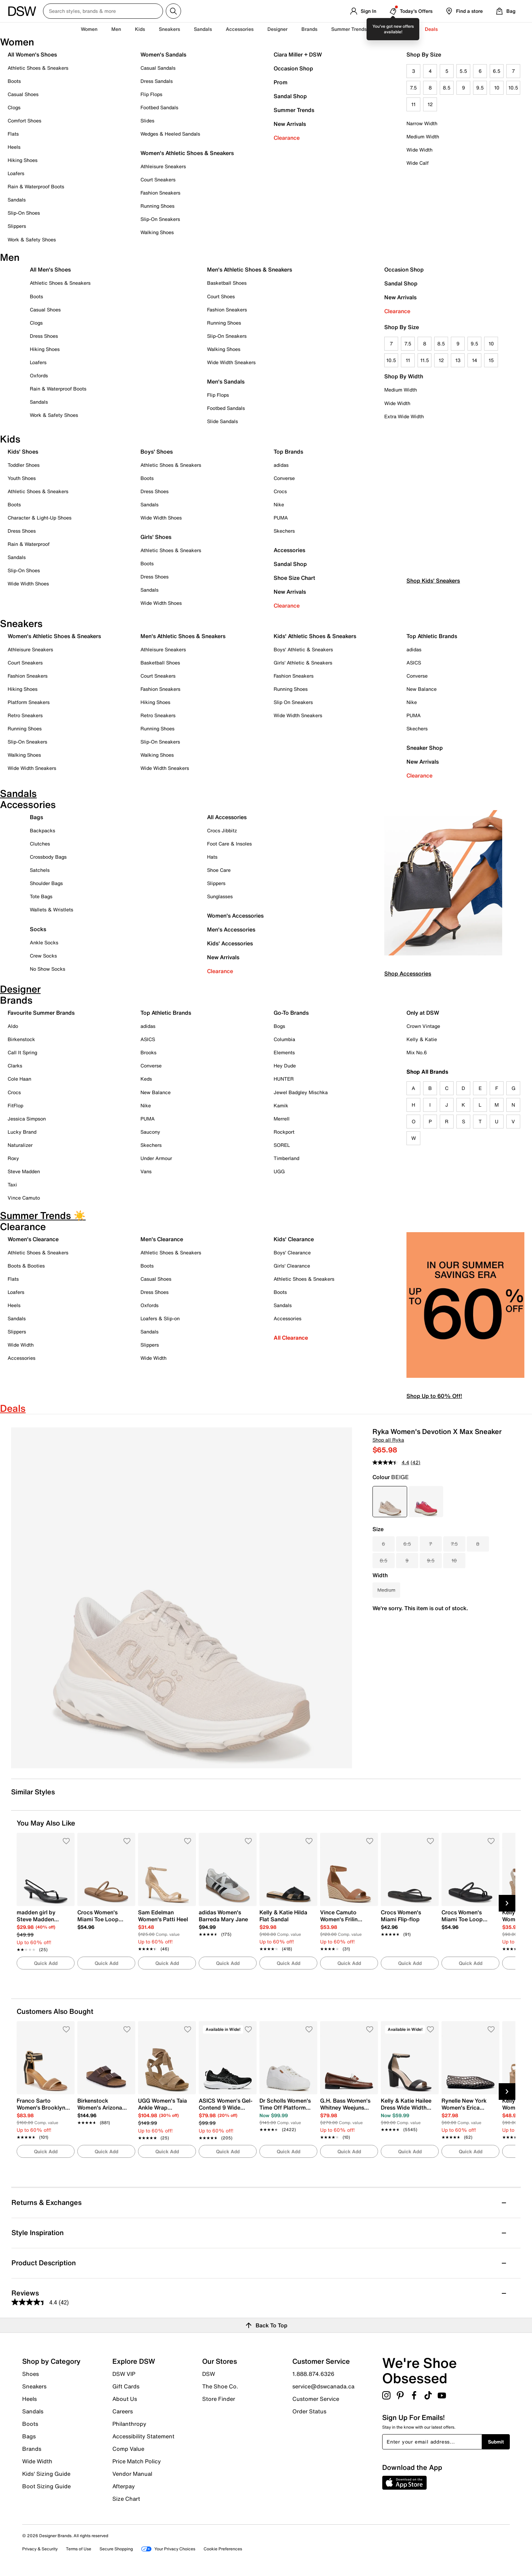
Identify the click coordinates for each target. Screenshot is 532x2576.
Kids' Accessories (230, 943)
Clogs (14, 107)
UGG (279, 1171)
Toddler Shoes (24, 465)
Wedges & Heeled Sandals (170, 133)
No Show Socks (47, 968)
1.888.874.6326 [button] (313, 2374)
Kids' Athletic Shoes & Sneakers (315, 636)
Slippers (17, 226)
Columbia (284, 1039)
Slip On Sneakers (293, 702)
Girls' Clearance (292, 1265)
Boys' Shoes (156, 451)
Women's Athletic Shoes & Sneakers (187, 153)
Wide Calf (417, 162)
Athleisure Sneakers (163, 166)
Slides (147, 120)
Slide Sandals (222, 421)
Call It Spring (22, 1052)
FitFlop (15, 1105)
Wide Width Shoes (28, 583)
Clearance (287, 138)
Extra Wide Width (404, 416)
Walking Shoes (157, 232)
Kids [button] (140, 29)
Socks (38, 929)
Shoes (30, 2374)
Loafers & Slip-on (160, 1318)
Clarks (15, 1065)
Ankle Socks (44, 942)
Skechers (284, 530)
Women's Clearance (33, 1239)
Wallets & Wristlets (51, 909)
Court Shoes (221, 296)
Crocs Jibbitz (222, 830)
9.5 (480, 87)
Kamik (281, 1105)
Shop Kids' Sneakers (433, 608)
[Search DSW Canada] (103, 11)
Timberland (286, 1158)
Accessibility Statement (143, 2436)
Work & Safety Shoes (32, 239)
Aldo (13, 1026)
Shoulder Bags (46, 883)
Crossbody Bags (48, 856)
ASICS (413, 662)
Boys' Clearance (292, 1252)
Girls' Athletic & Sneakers (303, 662)
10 (496, 87)
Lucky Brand (22, 1131)
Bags (36, 817)
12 (430, 104)
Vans (146, 1171)
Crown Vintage (423, 1026)
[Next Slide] (507, 1903)
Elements (284, 1052)
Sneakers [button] (169, 29)
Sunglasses (220, 896)
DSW (208, 2374)
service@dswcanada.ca (323, 2386)
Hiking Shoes (22, 160)
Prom (281, 82)
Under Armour (156, 1158)
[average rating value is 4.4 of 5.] (391, 1462)
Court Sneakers (157, 179)
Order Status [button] (309, 2411)
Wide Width (419, 149)
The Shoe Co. (220, 2386)
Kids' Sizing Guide (46, 2474)
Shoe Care (219, 870)
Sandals (203, 29)
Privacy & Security (40, 2549)
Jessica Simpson (27, 1118)
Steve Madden (24, 1171)
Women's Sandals (163, 54)
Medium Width (422, 136)
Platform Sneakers (29, 702)
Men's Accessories (231, 929)
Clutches (40, 843)
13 (458, 360)
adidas (281, 465)
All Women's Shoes (32, 54)
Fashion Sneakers (160, 192)
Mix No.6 (416, 1052)
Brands (31, 2449)
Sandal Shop (290, 96)
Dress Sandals (156, 81)
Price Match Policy (136, 2461)
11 (413, 104)
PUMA (281, 517)
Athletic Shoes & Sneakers (38, 67)
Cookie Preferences (223, 2549)
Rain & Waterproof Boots (36, 186)
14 (474, 360)
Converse (284, 478)
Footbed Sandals (159, 107)
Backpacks (42, 830)
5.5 (463, 71)
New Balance (421, 689)
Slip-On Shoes (24, 212)
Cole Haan (19, 1078)
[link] (43, 1927)
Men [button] (116, 29)
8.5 (447, 87)
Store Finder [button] (218, 2398)
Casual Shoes (23, 94)
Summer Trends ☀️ (352, 29)
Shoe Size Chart (294, 578)
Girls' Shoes (155, 537)
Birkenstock (21, 1039)
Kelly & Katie (421, 1039)
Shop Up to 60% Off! (434, 1396)
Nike (279, 504)
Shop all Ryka (388, 1439)
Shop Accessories (407, 973)
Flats (13, 133)
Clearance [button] (399, 29)
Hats (212, 856)
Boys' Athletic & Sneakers (303, 649)
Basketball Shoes (227, 282)
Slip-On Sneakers (160, 219)
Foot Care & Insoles (229, 843)
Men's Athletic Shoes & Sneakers (249, 269)
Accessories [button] (240, 29)
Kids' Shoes (23, 451)
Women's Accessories (235, 915)
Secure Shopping (116, 2549)
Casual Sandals (157, 67)
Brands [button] (309, 29)
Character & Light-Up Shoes (39, 517)
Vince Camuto (24, 1197)
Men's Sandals (225, 381)
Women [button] (89, 29)
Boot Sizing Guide (46, 2486)
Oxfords (39, 375)
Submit (496, 2441)
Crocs (280, 491)
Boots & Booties (26, 1265)
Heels (14, 147)
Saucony (150, 1131)
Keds (146, 1078)
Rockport (284, 1131)
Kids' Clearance (294, 1239)
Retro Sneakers (25, 715)
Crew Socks (43, 955)
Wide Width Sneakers (231, 362)
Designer (277, 29)
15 (491, 360)
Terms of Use (78, 2549)
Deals (431, 29)
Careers (122, 2411)
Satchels (40, 870)
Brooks (148, 1052)
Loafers (16, 173)
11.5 (424, 360)
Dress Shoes (44, 336)
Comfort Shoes (24, 120)
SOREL (282, 1145)
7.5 (413, 87)
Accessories (289, 550)
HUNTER (284, 1078)
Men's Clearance (161, 1239)
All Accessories (227, 817)
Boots (14, 81)
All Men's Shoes (50, 269)
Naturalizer (20, 1145)
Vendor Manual (132, 2474)
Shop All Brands (427, 1071)
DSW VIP (123, 2374)
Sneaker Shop (424, 748)
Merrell (282, 1118)
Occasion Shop (293, 68)
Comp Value (128, 2449)
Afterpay (123, 2486)
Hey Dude (285, 1065)
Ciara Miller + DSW (298, 54)
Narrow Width (421, 123)
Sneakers (34, 2386)
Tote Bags (41, 896)
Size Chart (126, 2498)
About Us (124, 2399)
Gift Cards (125, 2386)
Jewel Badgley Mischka (301, 1092)
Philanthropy (129, 2424)
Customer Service (315, 2399)
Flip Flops (151, 94)
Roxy (13, 1158)
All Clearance (291, 1337)
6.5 (496, 71)
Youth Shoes (22, 478)
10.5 (513, 87)
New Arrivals (290, 124)
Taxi (12, 1184)
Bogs (279, 1026)
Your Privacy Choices (168, 2549)
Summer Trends (294, 110)
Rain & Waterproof (29, 544)
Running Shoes (157, 205)
